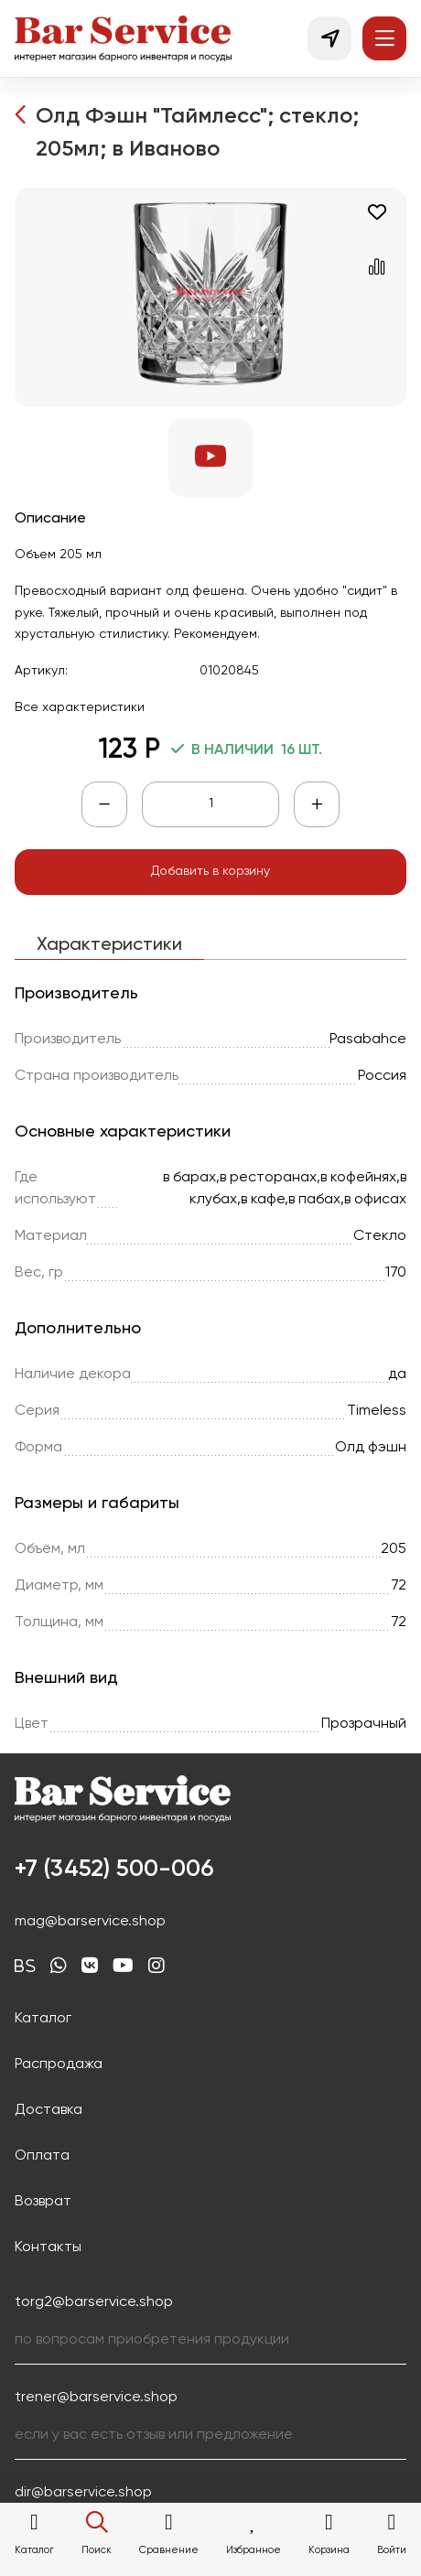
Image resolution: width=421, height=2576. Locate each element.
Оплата (42, 2156)
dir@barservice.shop (83, 2492)
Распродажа (59, 2064)
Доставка (48, 2110)
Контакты (48, 2247)
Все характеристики (80, 707)
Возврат (43, 2201)
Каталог (43, 2018)
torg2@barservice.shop (94, 2302)
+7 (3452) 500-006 (114, 1869)
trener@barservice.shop (96, 2397)
